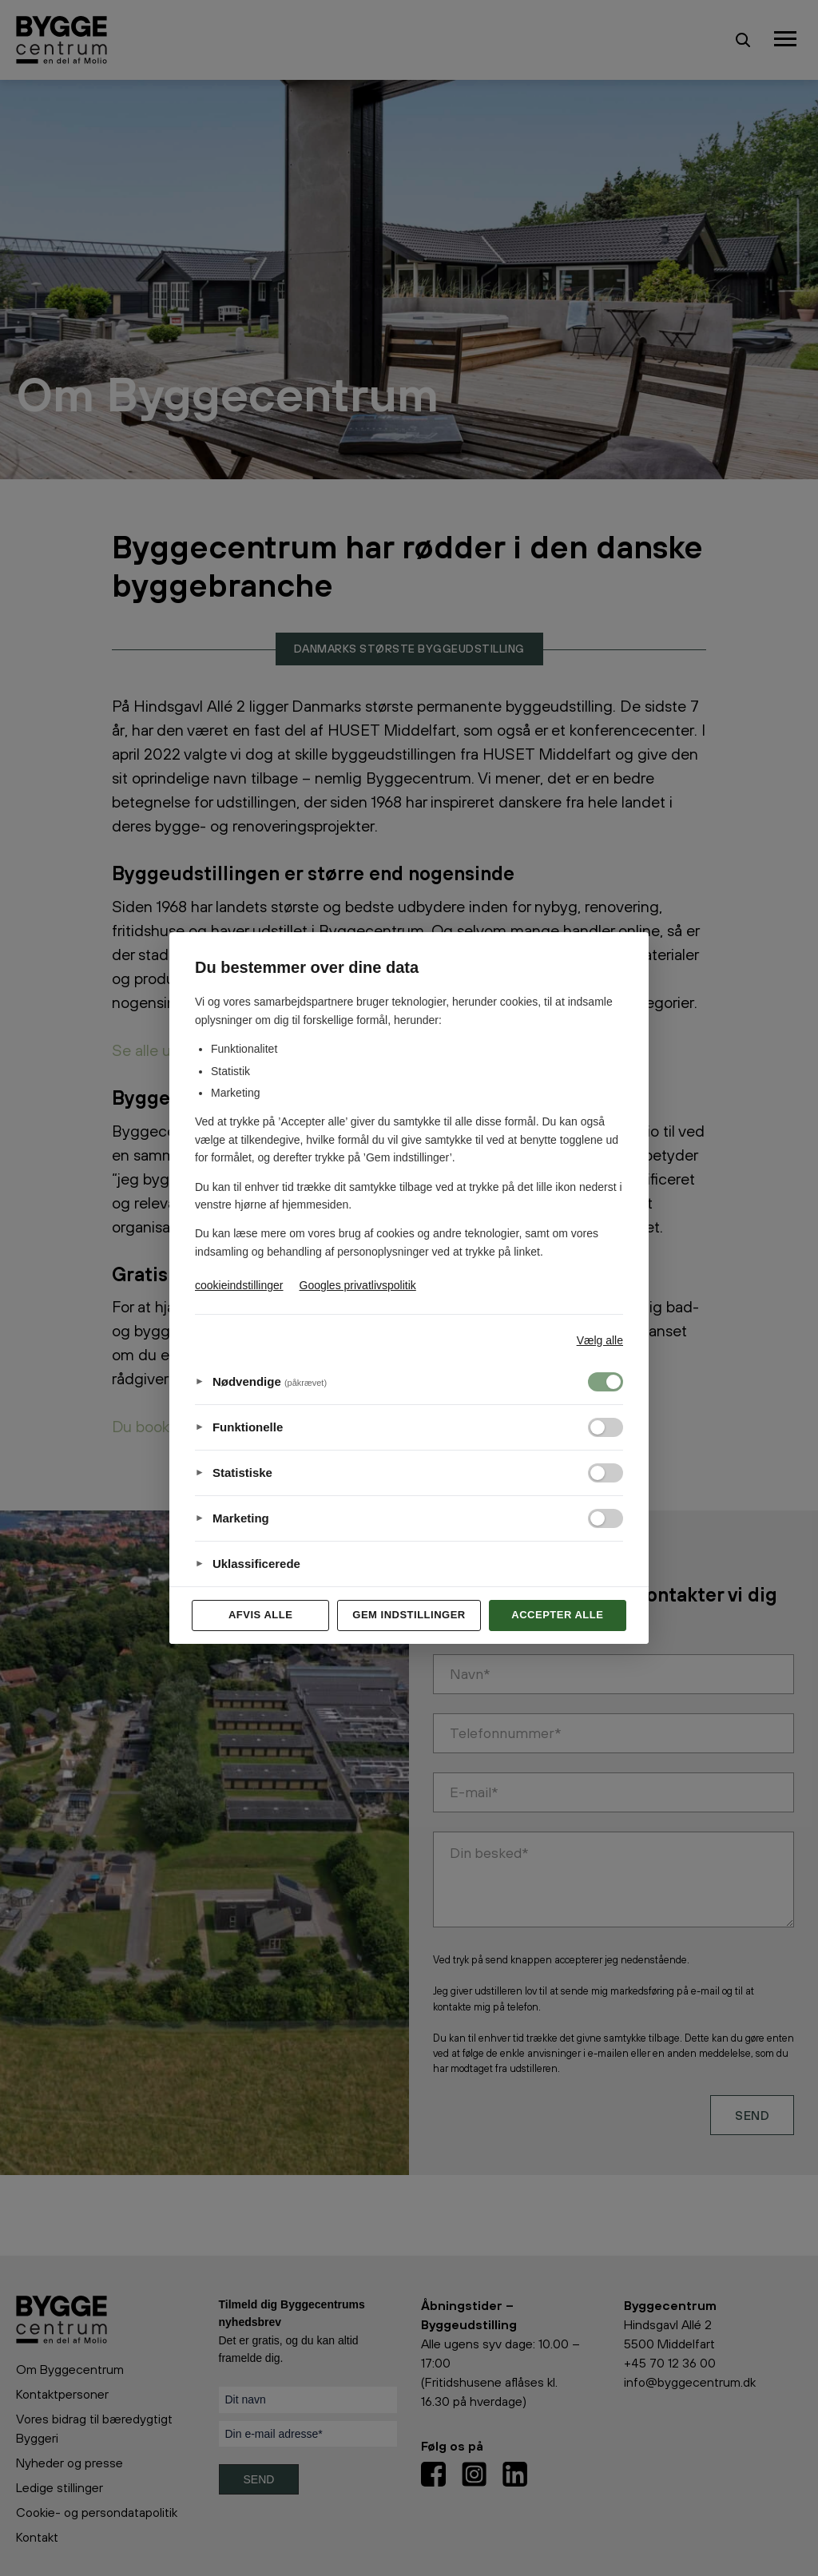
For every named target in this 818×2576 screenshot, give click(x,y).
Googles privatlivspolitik (358, 1285)
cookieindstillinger (239, 1285)
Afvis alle (260, 1615)
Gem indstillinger (408, 1615)
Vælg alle (600, 1340)
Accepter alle (557, 1615)
